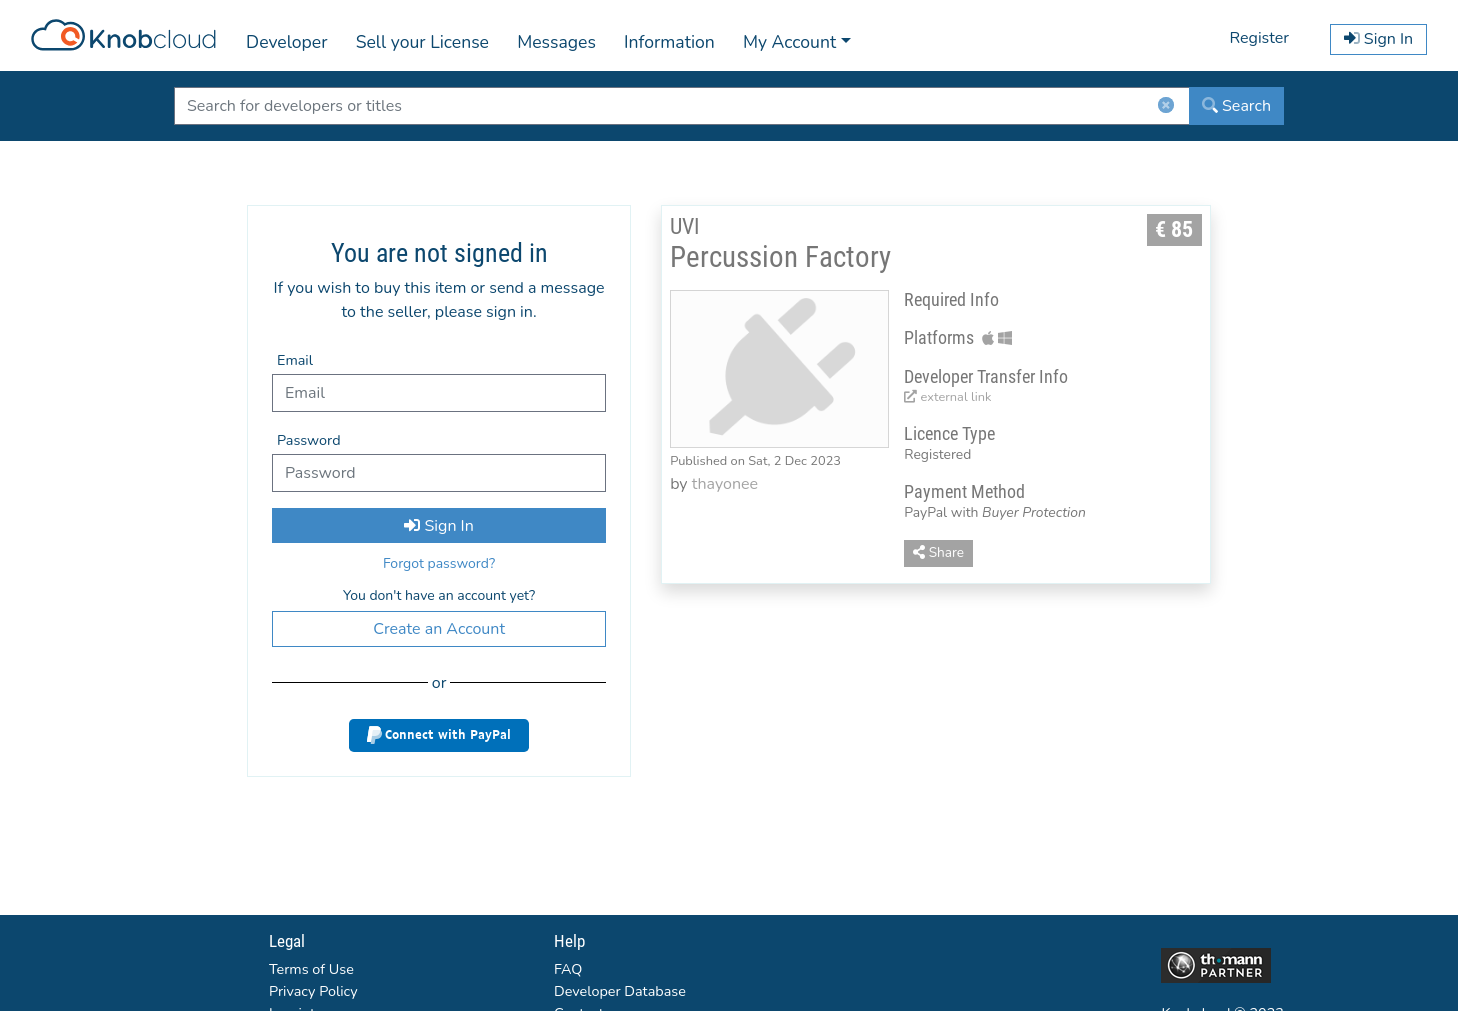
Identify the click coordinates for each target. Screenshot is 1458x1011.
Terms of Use (311, 969)
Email (295, 360)
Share (938, 552)
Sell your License (422, 42)
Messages (556, 42)
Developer (286, 42)
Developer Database (620, 991)
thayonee (725, 484)
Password (309, 440)
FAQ (568, 969)
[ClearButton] (1166, 109)
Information (669, 42)
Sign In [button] (1378, 39)
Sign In (438, 526)
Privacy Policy (313, 991)
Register (1259, 38)
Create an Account (439, 629)
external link (947, 397)
